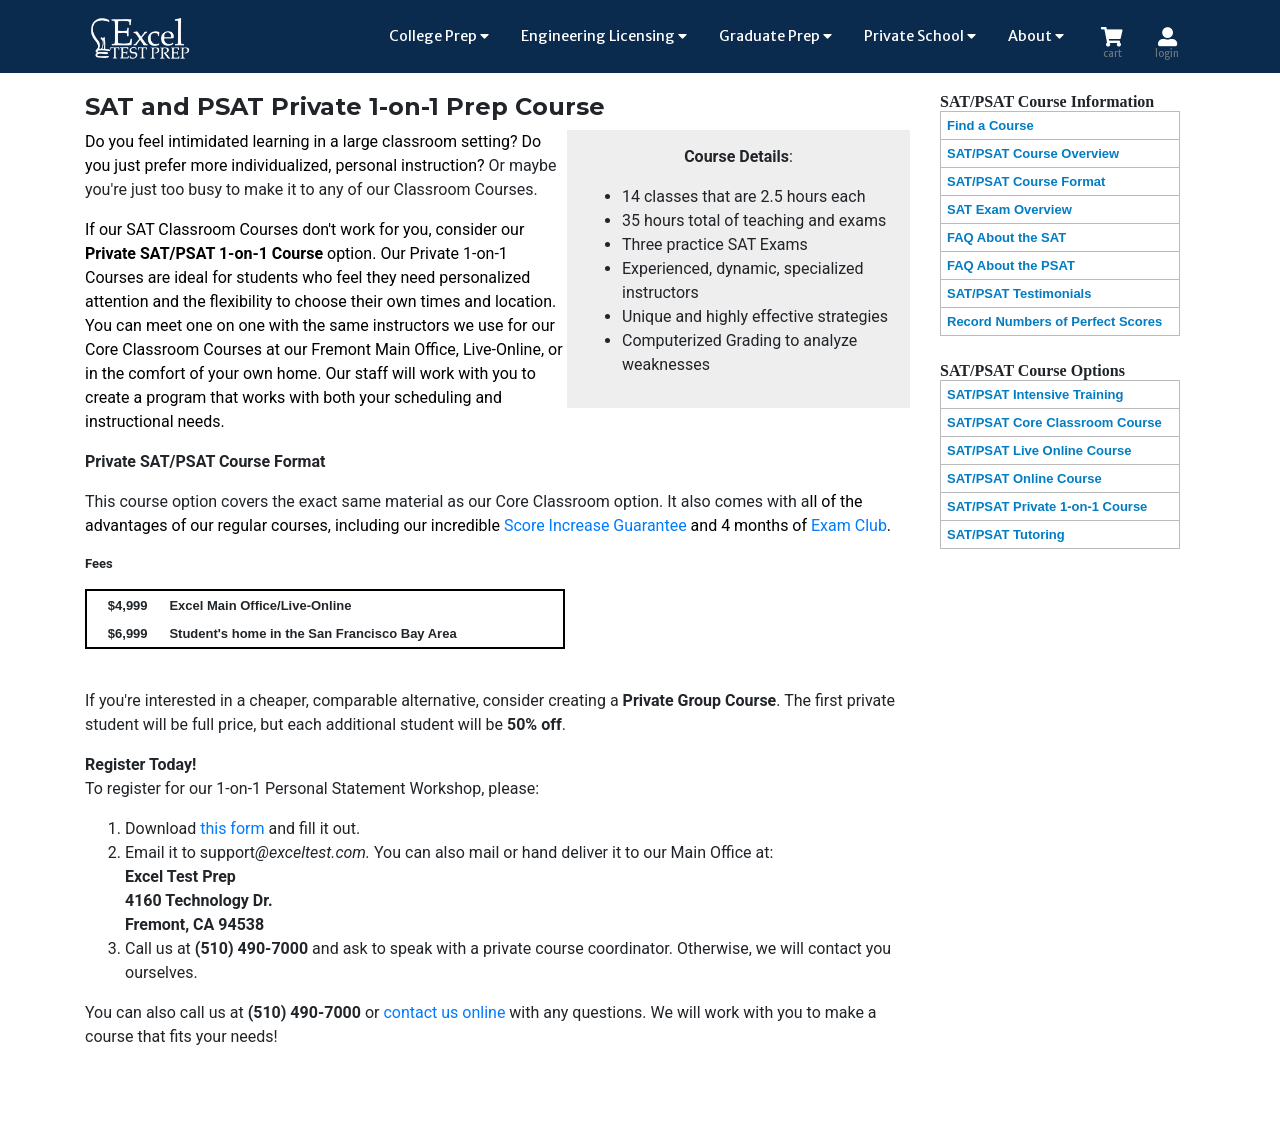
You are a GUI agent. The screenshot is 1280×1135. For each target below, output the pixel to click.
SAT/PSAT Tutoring (1006, 534)
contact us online (444, 1012)
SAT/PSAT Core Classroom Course (1054, 422)
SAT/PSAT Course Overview (1033, 153)
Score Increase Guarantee (595, 525)
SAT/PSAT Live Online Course (1039, 450)
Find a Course (990, 125)
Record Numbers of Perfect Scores (1054, 321)
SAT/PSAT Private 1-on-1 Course (1047, 506)
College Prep (439, 36)
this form (232, 828)
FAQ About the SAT (1006, 237)
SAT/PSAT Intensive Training (1035, 394)
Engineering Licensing (604, 36)
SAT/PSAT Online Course (1024, 478)
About (1036, 36)
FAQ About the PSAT (1011, 265)
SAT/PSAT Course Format (1026, 181)
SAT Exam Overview (1009, 209)
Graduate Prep (775, 36)
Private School (920, 36)
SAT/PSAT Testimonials (1019, 293)
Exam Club (849, 525)
